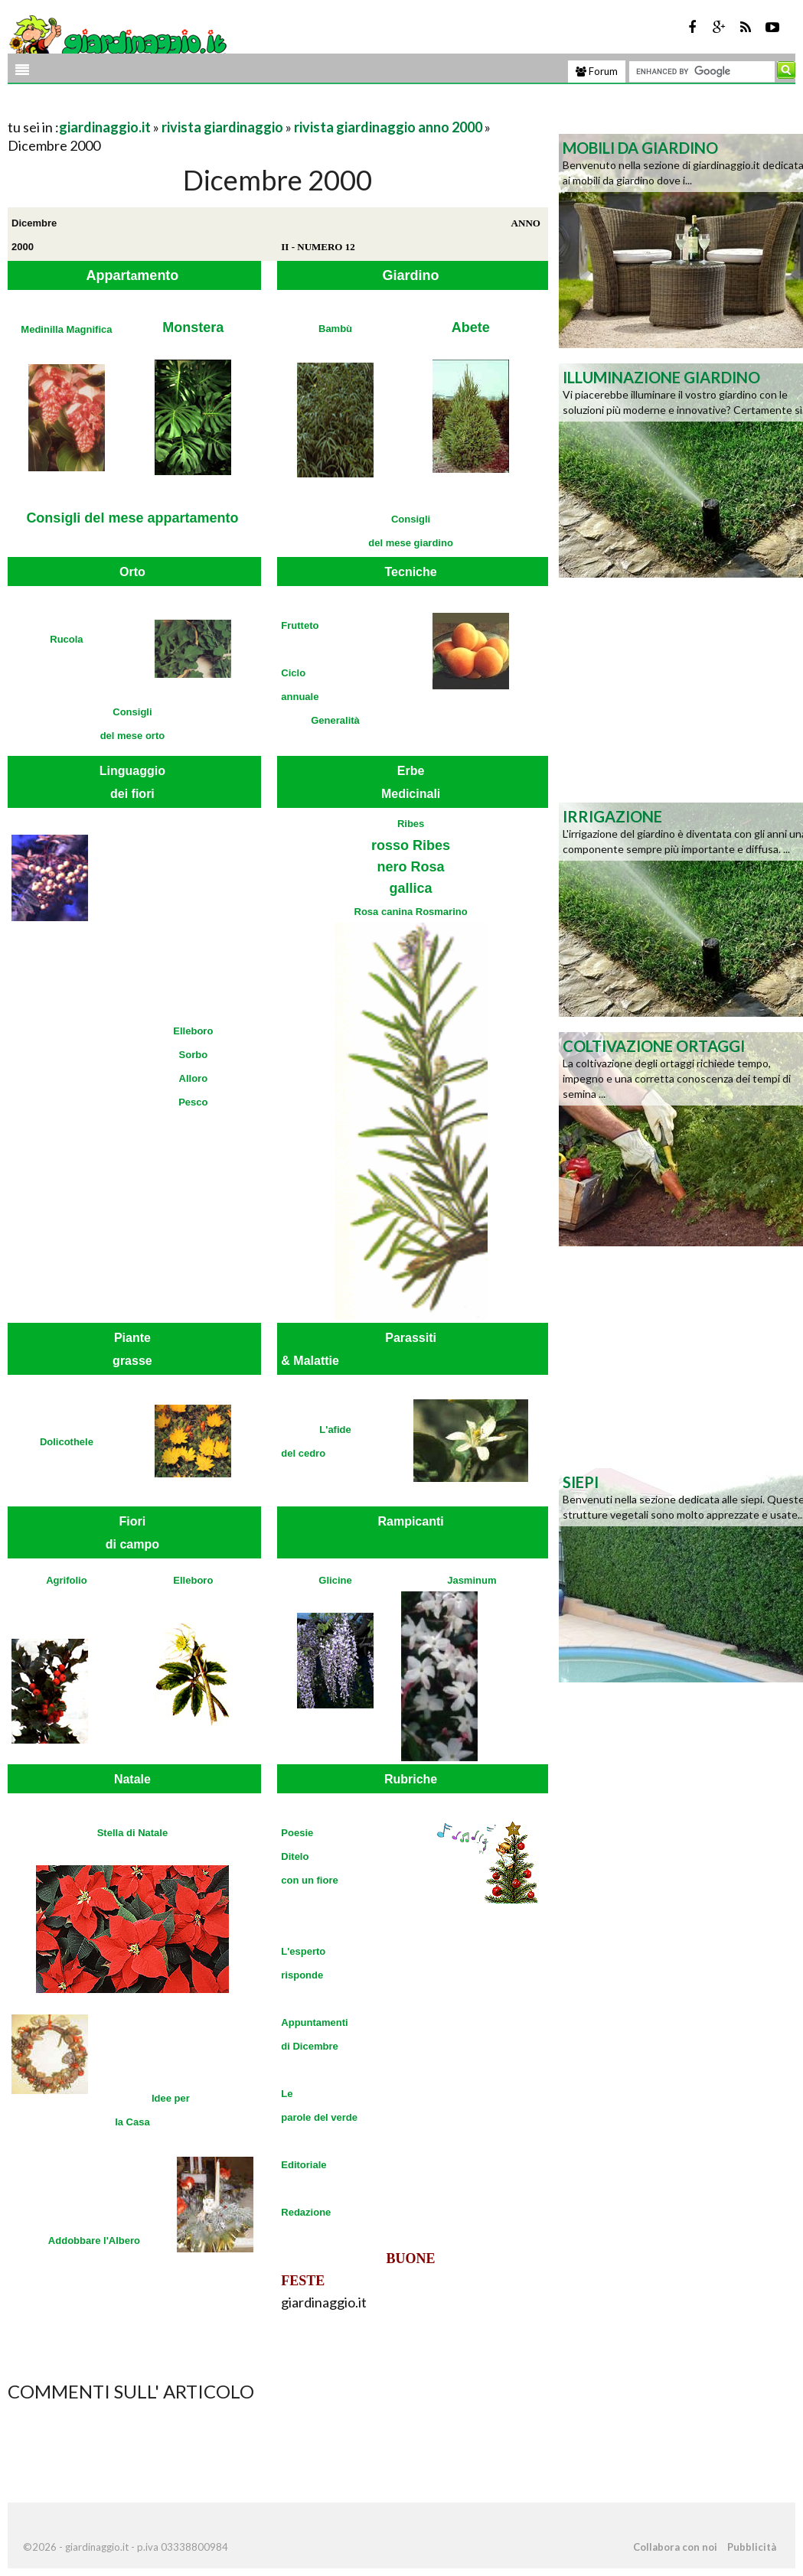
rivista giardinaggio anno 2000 (388, 127)
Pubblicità (751, 2547)
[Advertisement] (187, 108)
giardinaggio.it (105, 127)
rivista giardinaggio (222, 127)
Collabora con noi (675, 2547)
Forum (597, 71)
